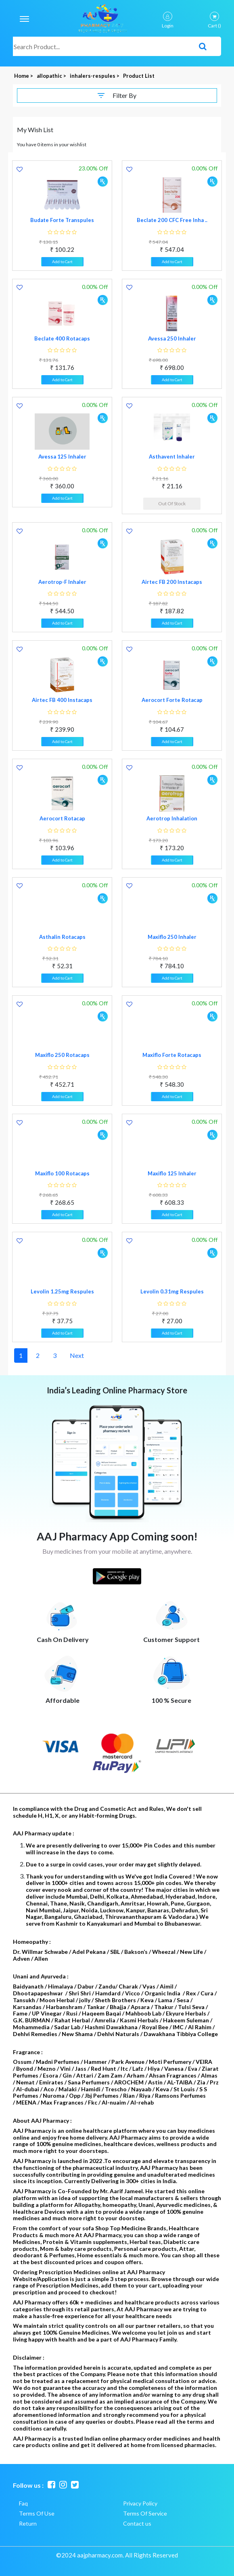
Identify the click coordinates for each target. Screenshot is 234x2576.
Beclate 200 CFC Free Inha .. (172, 220)
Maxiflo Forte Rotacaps (171, 1055)
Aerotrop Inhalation (171, 818)
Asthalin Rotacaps (62, 937)
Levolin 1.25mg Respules (62, 1291)
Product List (139, 76)
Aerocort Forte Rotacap (172, 700)
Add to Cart (62, 261)
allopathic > (52, 76)
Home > (24, 76)
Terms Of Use (36, 2513)
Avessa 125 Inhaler (62, 456)
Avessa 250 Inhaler (172, 338)
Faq (23, 2503)
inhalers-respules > (95, 76)
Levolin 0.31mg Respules (172, 1291)
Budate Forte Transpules (62, 220)
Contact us (137, 2523)
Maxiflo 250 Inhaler (172, 937)
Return (28, 2523)
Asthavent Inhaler (172, 456)
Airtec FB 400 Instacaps (62, 700)
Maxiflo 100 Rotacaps (62, 1173)
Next (77, 1355)
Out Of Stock (172, 503)
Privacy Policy (140, 2503)
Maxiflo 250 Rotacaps (62, 1055)
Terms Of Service (145, 2513)
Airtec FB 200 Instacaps (172, 582)
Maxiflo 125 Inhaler (172, 1173)
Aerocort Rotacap (62, 818)
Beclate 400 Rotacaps (62, 338)
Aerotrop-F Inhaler (62, 582)
